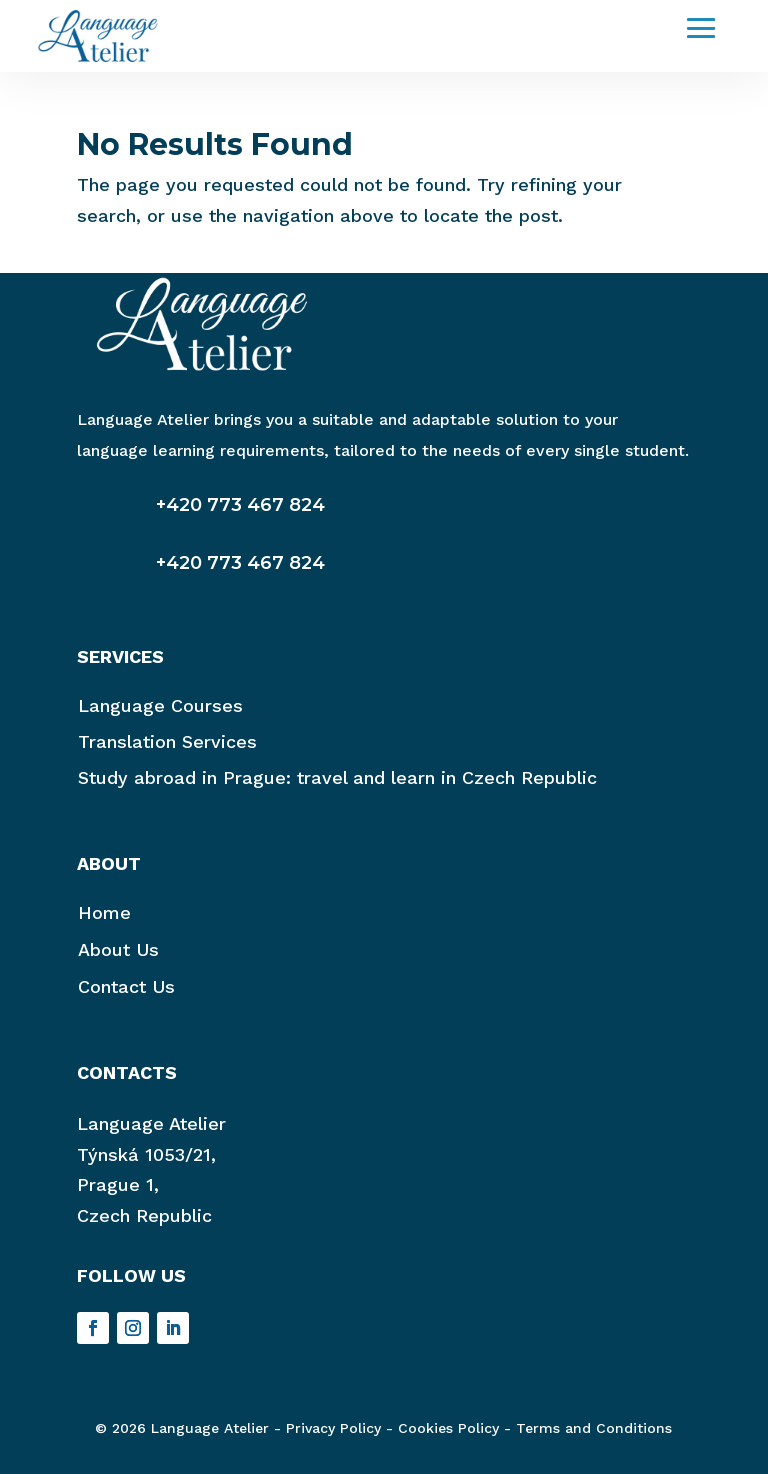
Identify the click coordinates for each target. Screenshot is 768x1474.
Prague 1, (118, 1184)
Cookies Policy (448, 1428)
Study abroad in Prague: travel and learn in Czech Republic (337, 777)
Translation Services (167, 741)
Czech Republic (144, 1215)
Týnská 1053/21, (146, 1154)
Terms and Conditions (594, 1428)
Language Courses (160, 705)
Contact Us (126, 986)
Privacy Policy (333, 1428)
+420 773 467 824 (240, 505)
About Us (118, 949)
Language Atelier (151, 1123)
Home (104, 912)
